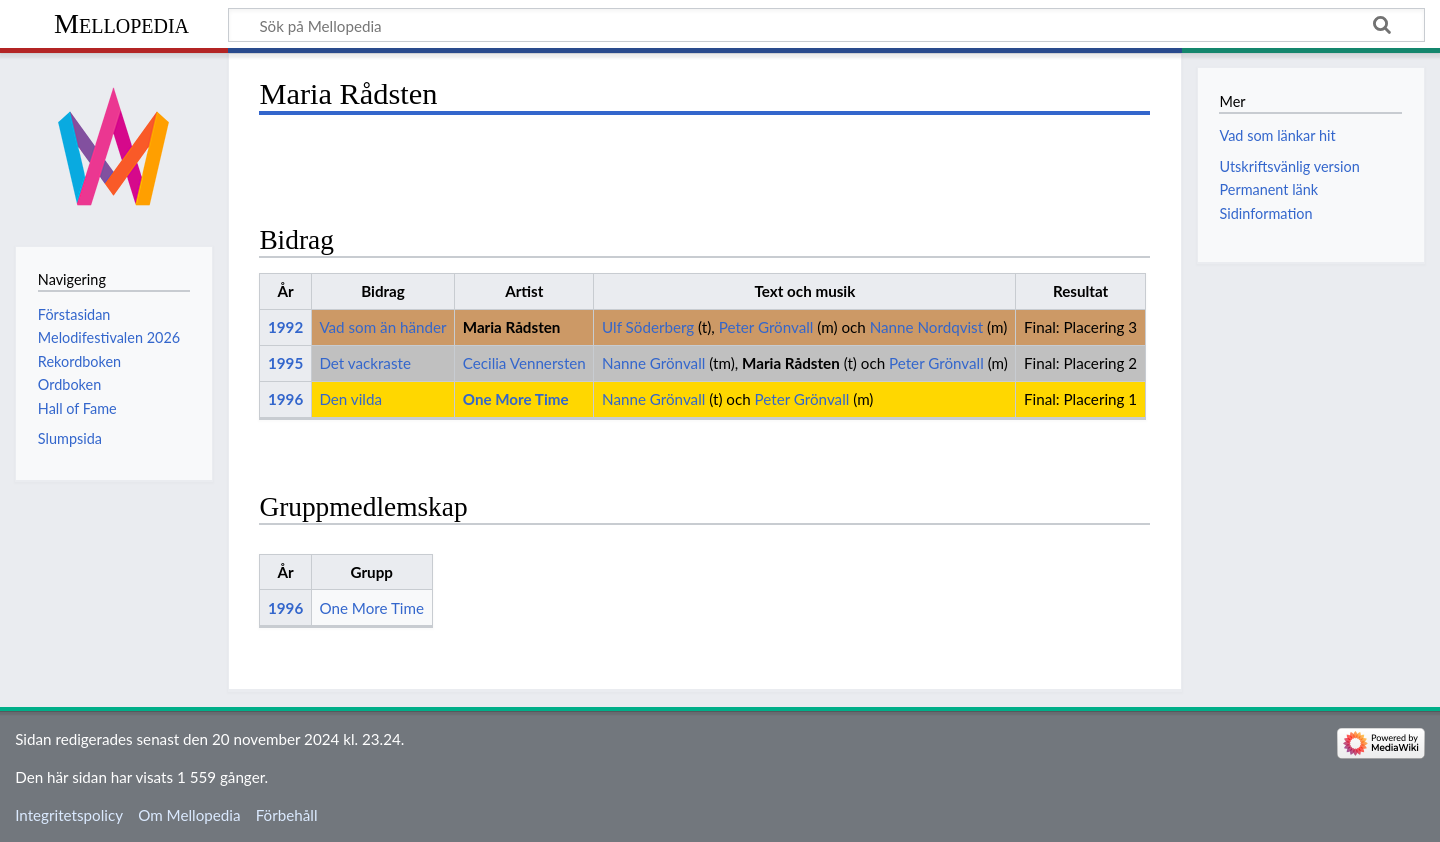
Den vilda (350, 399)
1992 (285, 327)
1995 (285, 363)
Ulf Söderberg (648, 327)
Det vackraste (365, 363)
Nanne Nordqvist (927, 327)
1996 (285, 399)
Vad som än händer (382, 327)
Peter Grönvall (766, 327)
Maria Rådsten (512, 327)
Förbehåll (287, 815)
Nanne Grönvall (653, 363)
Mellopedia (121, 23)
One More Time (516, 399)
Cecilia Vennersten (524, 363)
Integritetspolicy (69, 815)
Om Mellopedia (189, 815)
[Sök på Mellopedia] (826, 25)
